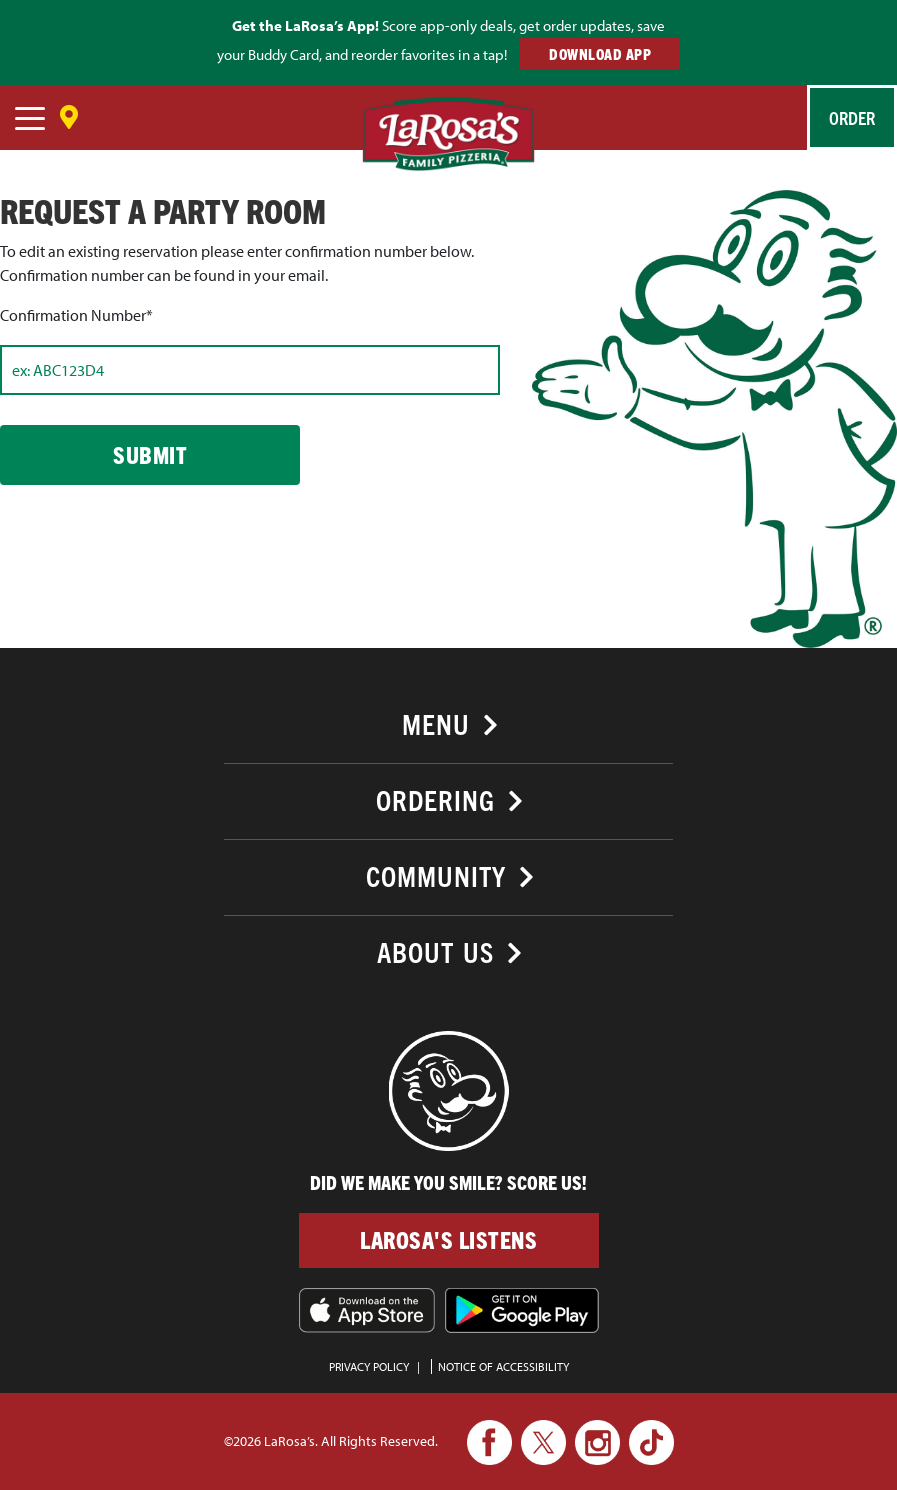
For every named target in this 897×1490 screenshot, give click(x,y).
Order (852, 117)
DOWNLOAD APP (600, 53)
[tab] (448, 721)
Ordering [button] (435, 799)
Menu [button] (436, 723)
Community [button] (436, 875)
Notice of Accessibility (503, 1366)
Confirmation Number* (76, 315)
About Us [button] (435, 951)
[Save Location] (69, 110)
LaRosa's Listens (448, 1239)
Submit (150, 454)
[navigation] (30, 121)
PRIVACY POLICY (369, 1366)
